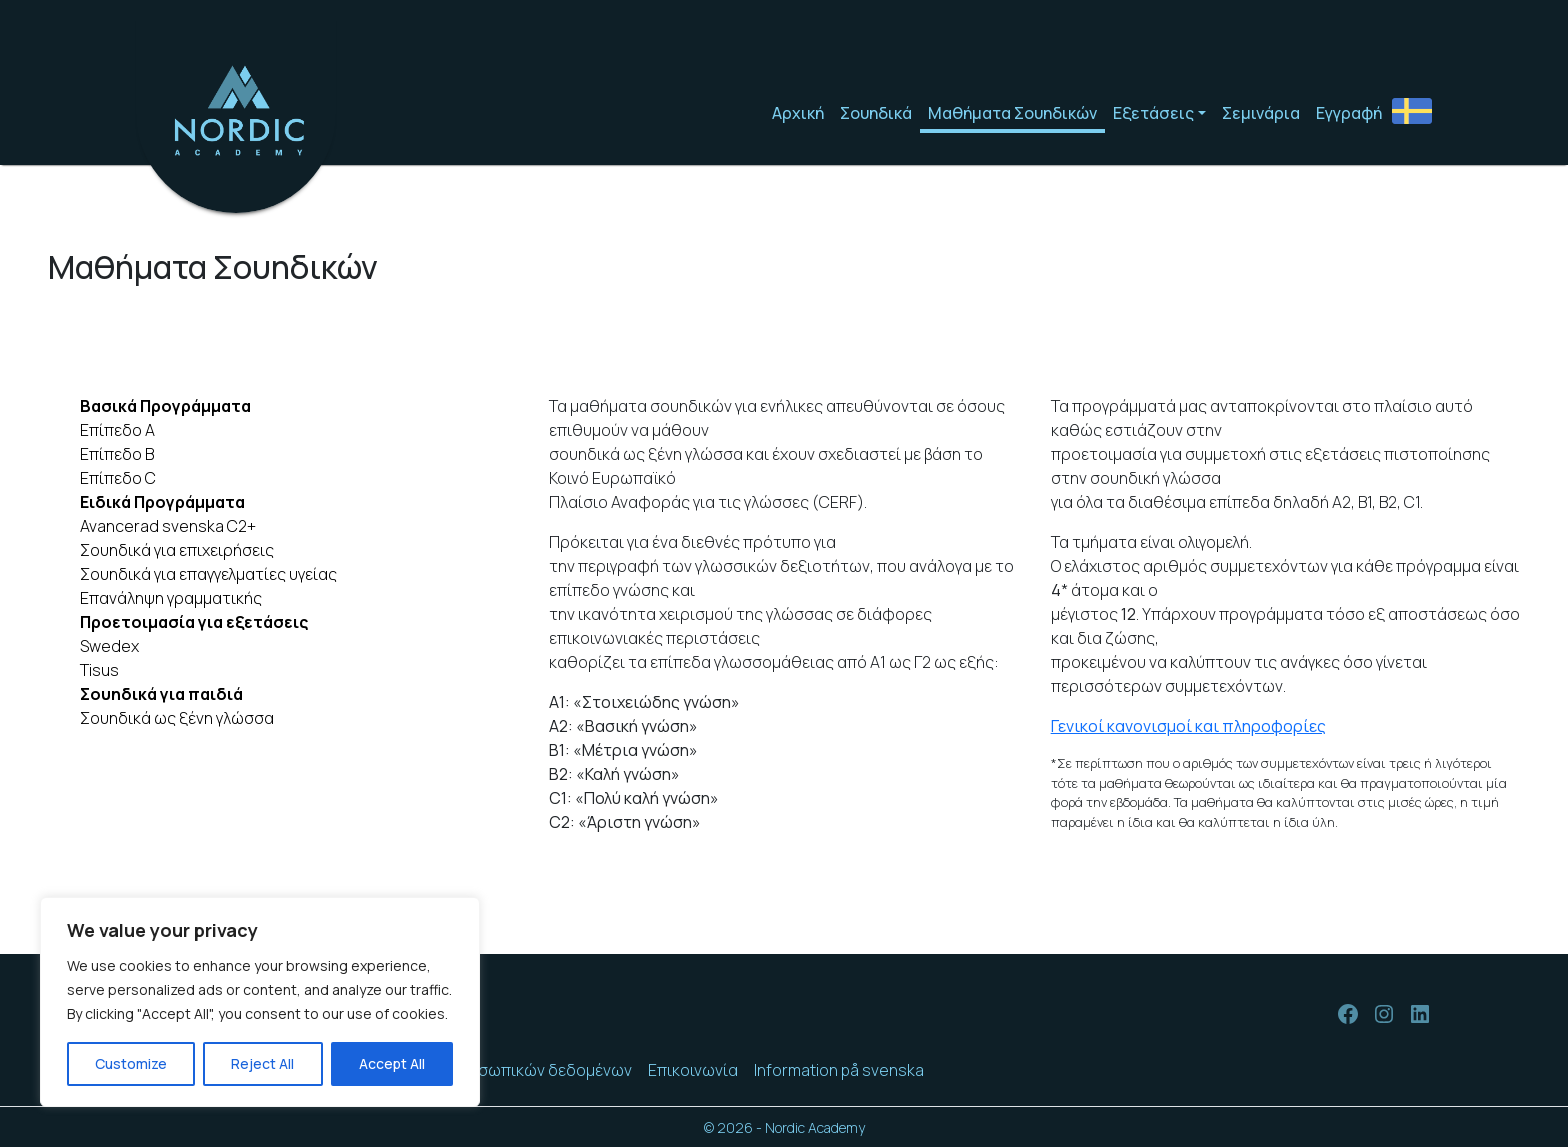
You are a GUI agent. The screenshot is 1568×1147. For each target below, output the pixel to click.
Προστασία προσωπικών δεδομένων (496, 1070)
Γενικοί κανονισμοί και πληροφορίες (1188, 726)
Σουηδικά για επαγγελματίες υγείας (208, 574)
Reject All (262, 1063)
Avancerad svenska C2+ (168, 526)
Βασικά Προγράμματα (165, 406)
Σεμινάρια (1261, 113)
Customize (131, 1063)
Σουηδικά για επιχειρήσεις (177, 550)
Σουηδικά (876, 113)
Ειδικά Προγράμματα (162, 502)
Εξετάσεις (1153, 113)
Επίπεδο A (117, 430)
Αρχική (798, 113)
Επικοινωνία (693, 1070)
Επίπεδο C (118, 478)
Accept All (392, 1063)
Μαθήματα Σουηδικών (1012, 113)
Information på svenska (839, 1070)
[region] (260, 1002)
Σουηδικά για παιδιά (161, 694)
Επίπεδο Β (117, 454)
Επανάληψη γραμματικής (171, 598)
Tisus (99, 670)
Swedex (109, 646)
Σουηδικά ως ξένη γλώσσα (177, 718)
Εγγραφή (1349, 113)
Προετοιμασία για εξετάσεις (194, 622)
